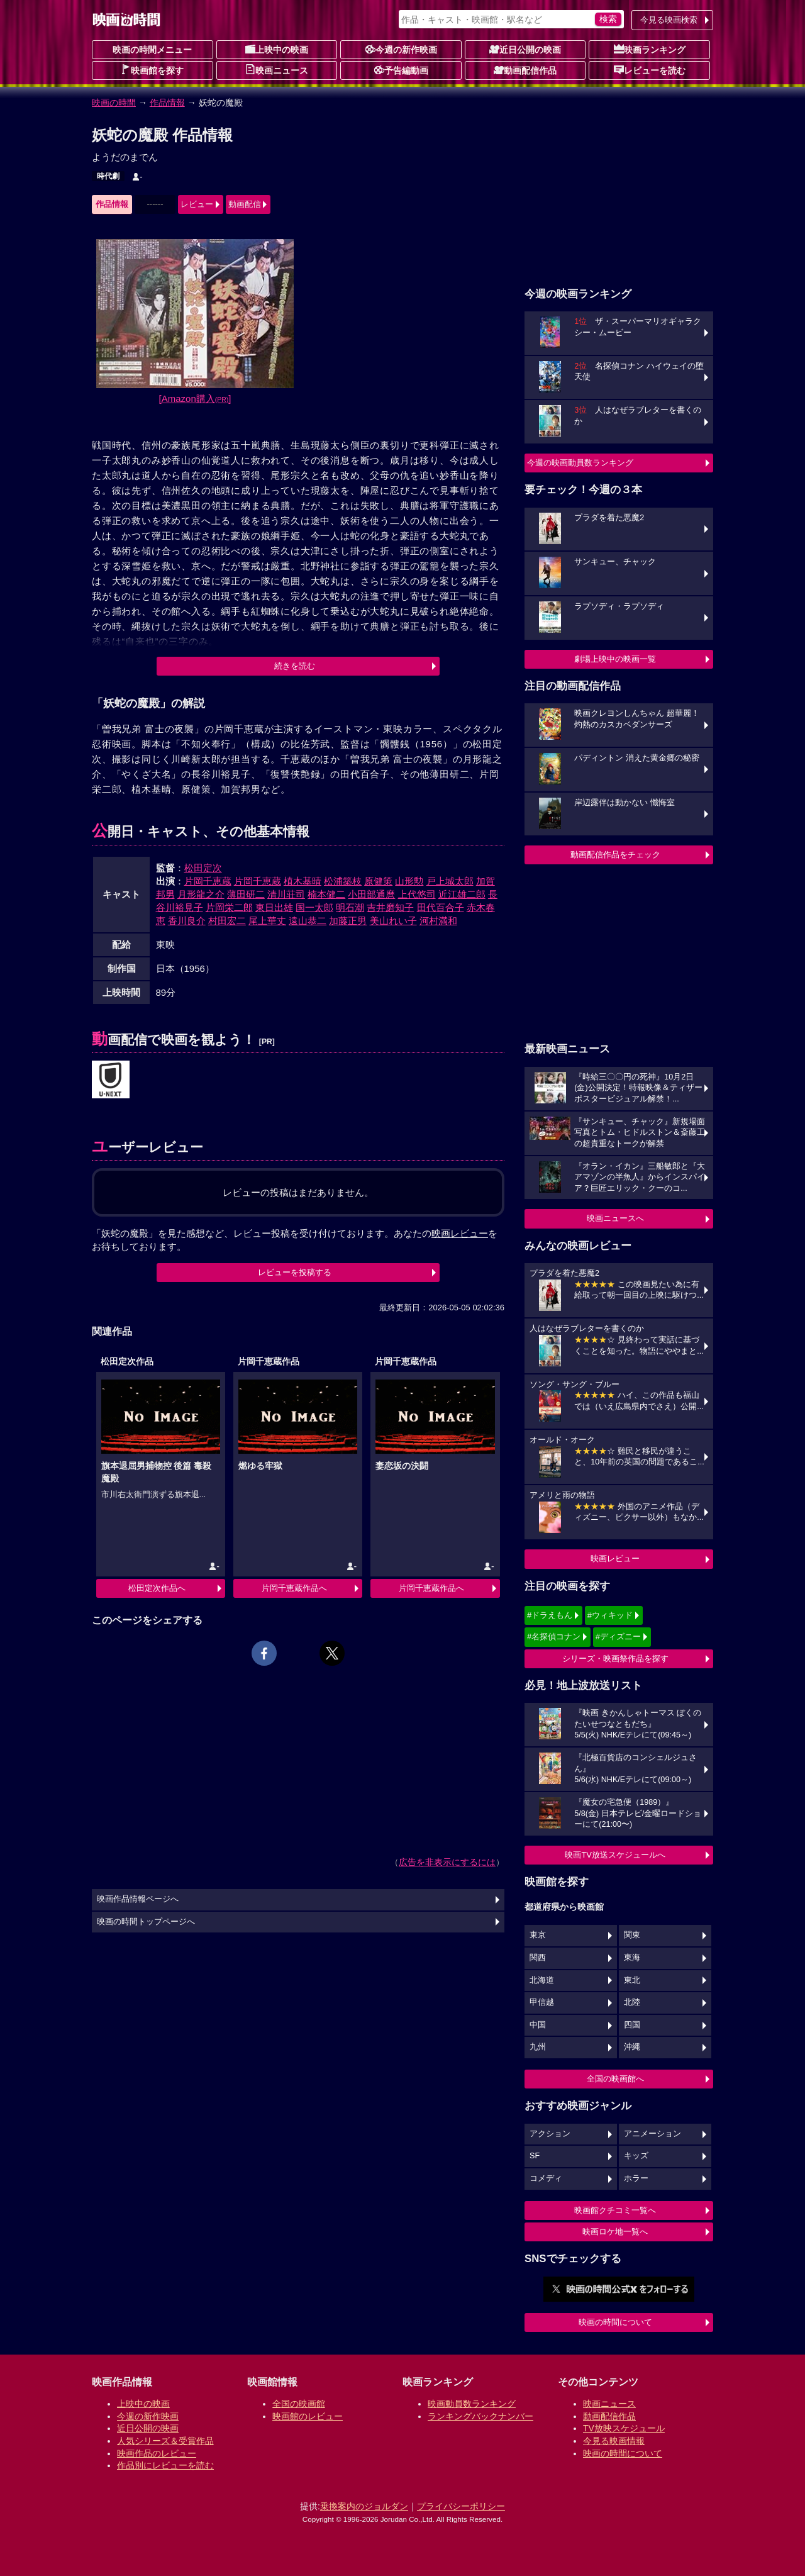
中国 (538, 2025)
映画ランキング (650, 49)
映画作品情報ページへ (138, 1899)
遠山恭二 (307, 920)
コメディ (546, 2178)
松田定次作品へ (157, 1588)
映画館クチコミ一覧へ (615, 2210)
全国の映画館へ (615, 2078)
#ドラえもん (549, 1615)
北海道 (542, 1980)
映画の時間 (114, 103)
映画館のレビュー (307, 2416)
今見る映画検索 (668, 20)
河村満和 (438, 920)
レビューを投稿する (294, 1272)
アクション (550, 2133)
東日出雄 (274, 907)
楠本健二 (326, 894)
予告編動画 (401, 69)
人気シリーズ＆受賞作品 (165, 2441)
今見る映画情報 (614, 2441)
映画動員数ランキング (472, 2404)
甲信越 (542, 2002)
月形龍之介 (201, 894)
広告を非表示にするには (447, 1862)
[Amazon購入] (195, 398)
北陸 (632, 2002)
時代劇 (108, 176)
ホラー (636, 2178)
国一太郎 (314, 907)
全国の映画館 (298, 2404)
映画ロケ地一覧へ (615, 2231)
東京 (538, 1935)
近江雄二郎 (462, 894)
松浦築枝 (343, 881)
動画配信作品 (525, 69)
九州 (538, 2047)
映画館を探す (152, 69)
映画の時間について (615, 2322)
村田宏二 (227, 920)
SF (535, 2155)
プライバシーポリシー (461, 2506)
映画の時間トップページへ (146, 1921)
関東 (632, 1935)
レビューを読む (650, 69)
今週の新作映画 (401, 49)
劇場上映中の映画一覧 (615, 659)
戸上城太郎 (450, 881)
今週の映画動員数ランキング (580, 462)
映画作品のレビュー (156, 2453)
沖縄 (632, 2047)
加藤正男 (348, 920)
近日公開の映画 (525, 49)
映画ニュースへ (615, 1218)
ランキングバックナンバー (480, 2416)
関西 (538, 1957)
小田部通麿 (371, 894)
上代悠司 (417, 894)
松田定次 (203, 867)
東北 (632, 1980)
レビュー (196, 204)
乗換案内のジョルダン (364, 2506)
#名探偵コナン (553, 1636)
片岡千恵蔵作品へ (294, 1588)
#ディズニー (618, 1636)
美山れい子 (393, 920)
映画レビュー (615, 1558)
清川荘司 (286, 894)
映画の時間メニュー (152, 50)
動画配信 (244, 204)
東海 (632, 1957)
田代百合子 (440, 907)
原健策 (378, 881)
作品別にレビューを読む (165, 2465)
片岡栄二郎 (229, 907)
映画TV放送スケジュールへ (615, 1855)
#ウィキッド (610, 1615)
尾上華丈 (267, 920)
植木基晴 (302, 881)
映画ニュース (276, 69)
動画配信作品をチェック (615, 854)
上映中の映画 (276, 49)
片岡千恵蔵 (207, 881)
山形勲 (409, 881)
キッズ (636, 2155)
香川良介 (187, 920)
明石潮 (350, 907)
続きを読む (294, 666)
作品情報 (167, 103)
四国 (632, 2025)
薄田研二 (246, 894)
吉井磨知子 (390, 907)
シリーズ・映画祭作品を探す (615, 1658)
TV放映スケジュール (624, 2428)
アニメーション (652, 2133)
